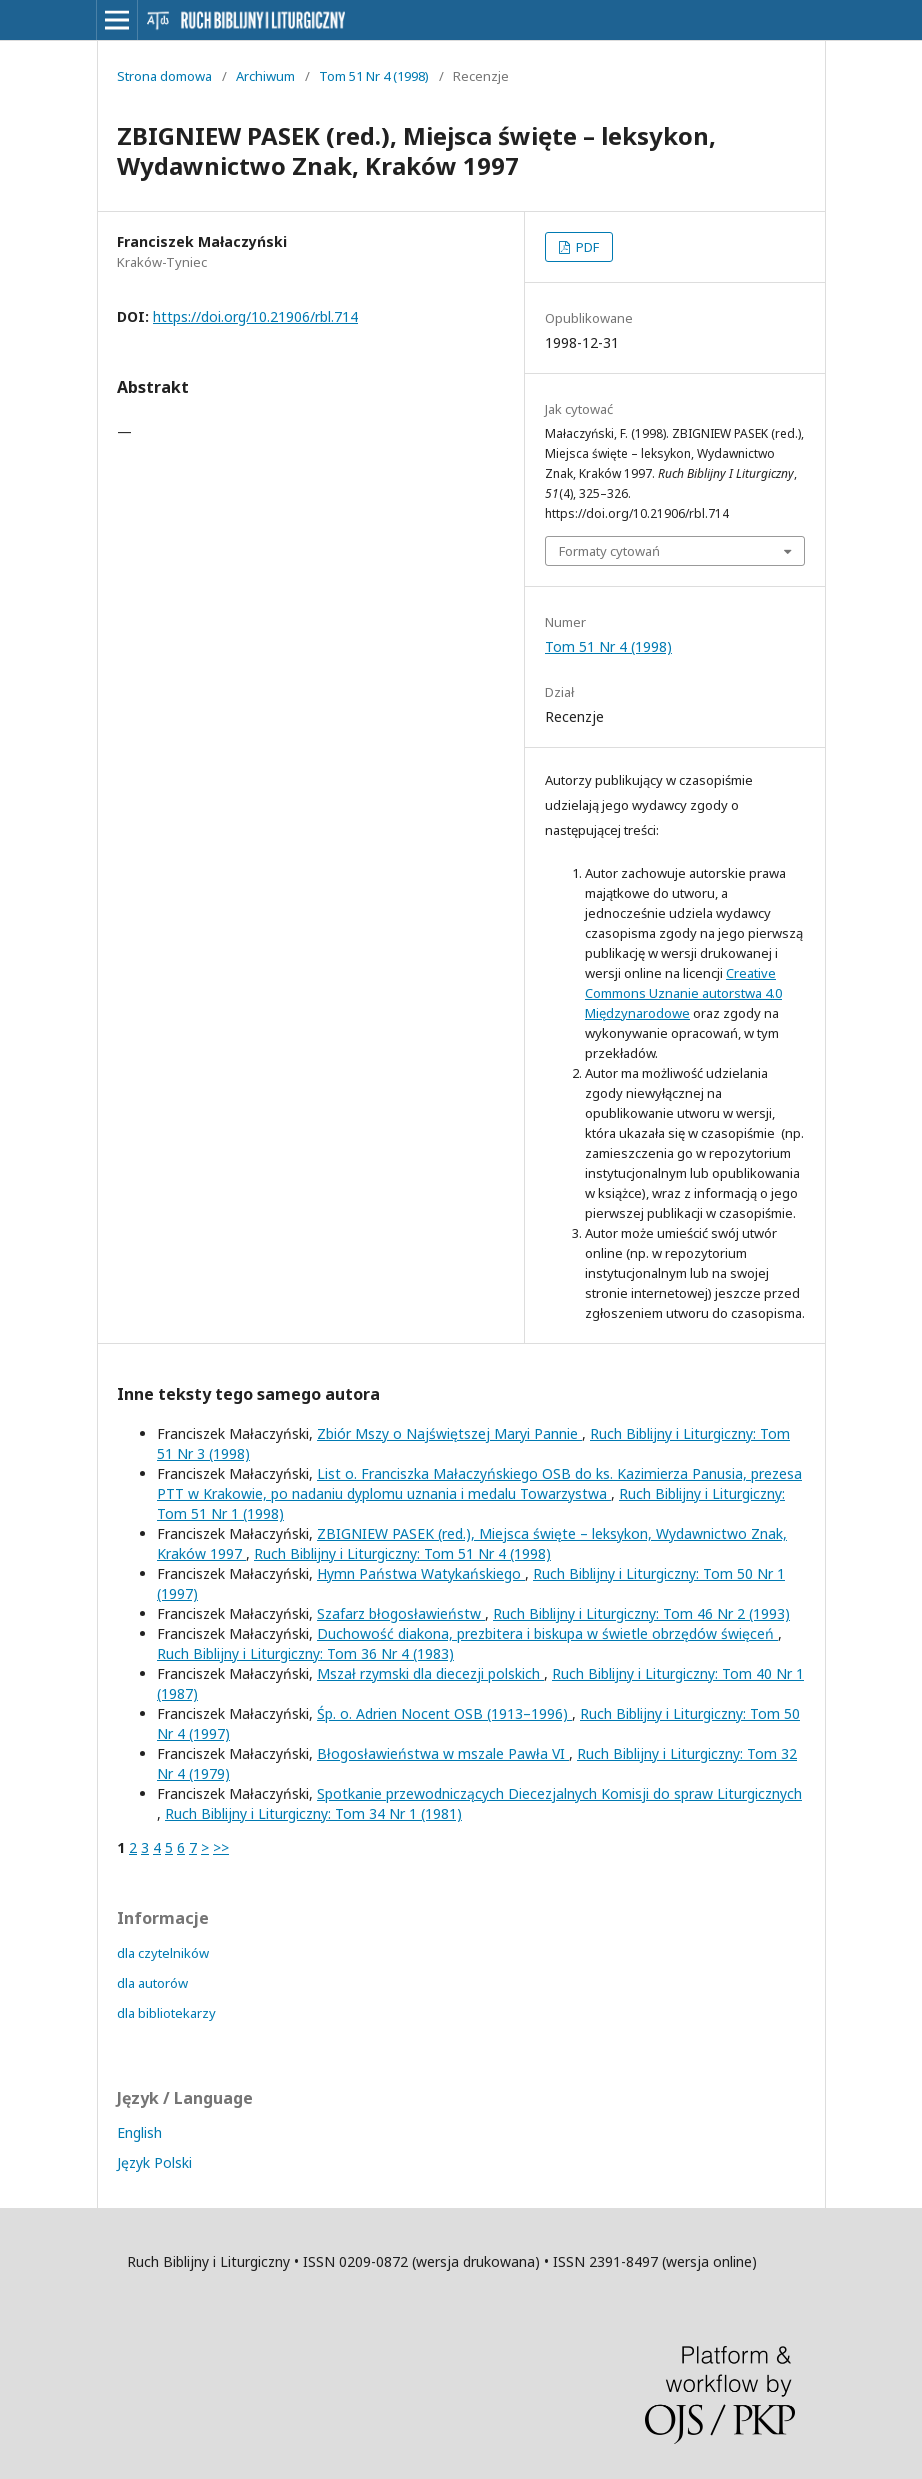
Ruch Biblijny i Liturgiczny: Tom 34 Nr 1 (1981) (313, 1813)
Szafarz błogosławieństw (401, 1613)
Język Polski (154, 2162)
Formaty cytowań (609, 551)
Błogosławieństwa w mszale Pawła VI (443, 1753)
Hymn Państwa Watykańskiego (421, 1573)
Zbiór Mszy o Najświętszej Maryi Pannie (449, 1433)
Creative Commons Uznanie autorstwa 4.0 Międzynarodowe (683, 993)
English (139, 2132)
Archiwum (265, 76)
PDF (586, 247)
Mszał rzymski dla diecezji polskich (430, 1673)
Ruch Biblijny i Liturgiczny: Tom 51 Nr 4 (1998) (402, 1553)
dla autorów (152, 1983)
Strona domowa (164, 76)
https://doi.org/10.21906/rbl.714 (255, 316)
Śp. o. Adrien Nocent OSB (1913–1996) (444, 1713)
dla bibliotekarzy (166, 2013)
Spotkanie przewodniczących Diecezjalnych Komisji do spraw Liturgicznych (559, 1793)
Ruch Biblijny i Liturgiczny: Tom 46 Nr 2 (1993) (641, 1613)
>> (221, 1847)
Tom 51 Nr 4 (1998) (374, 76)
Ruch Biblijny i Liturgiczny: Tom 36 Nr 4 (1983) (305, 1653)
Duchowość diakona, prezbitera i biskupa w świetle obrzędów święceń (547, 1633)
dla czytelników (163, 1953)
